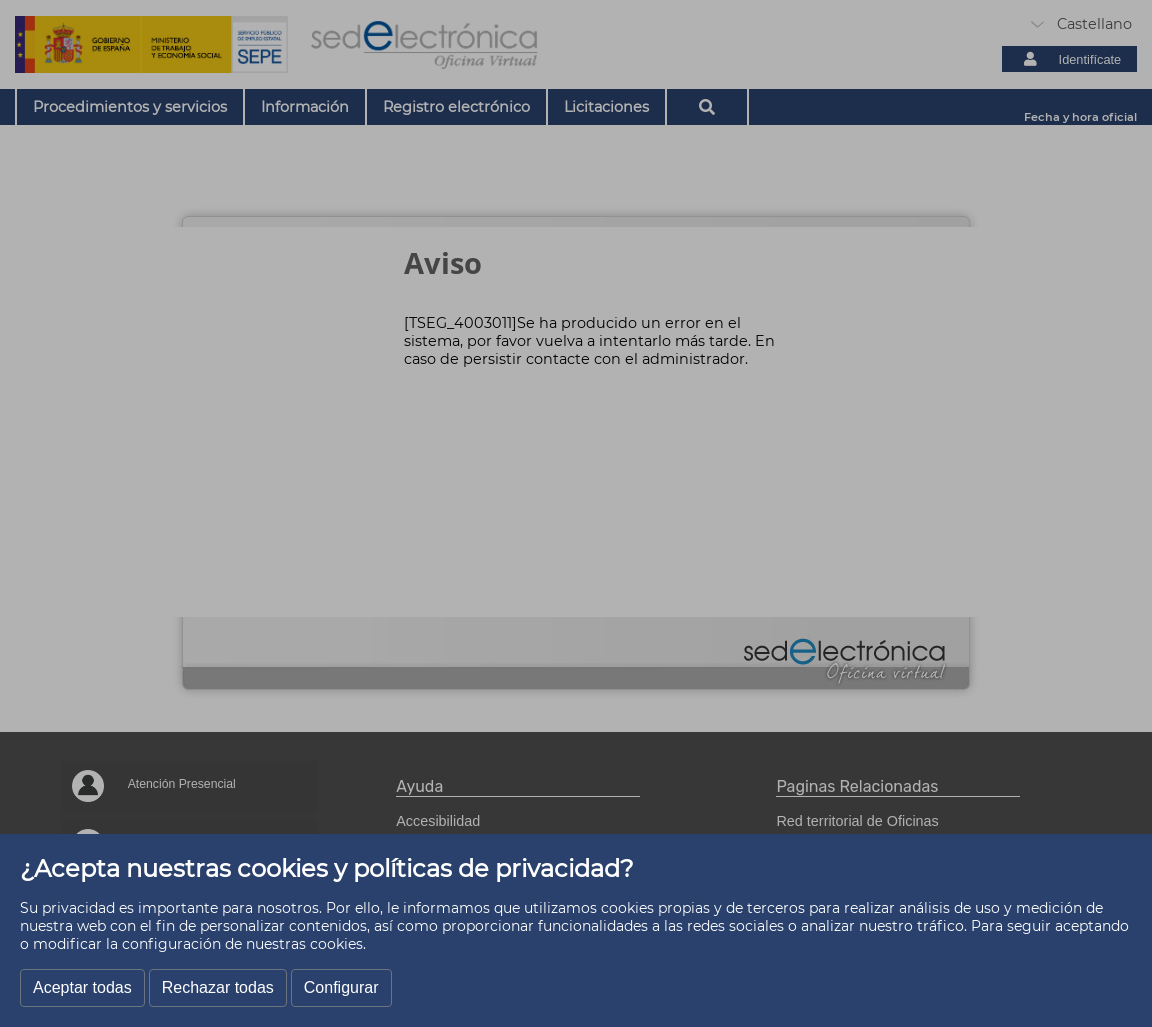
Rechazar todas (218, 987)
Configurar (341, 987)
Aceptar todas (82, 987)
